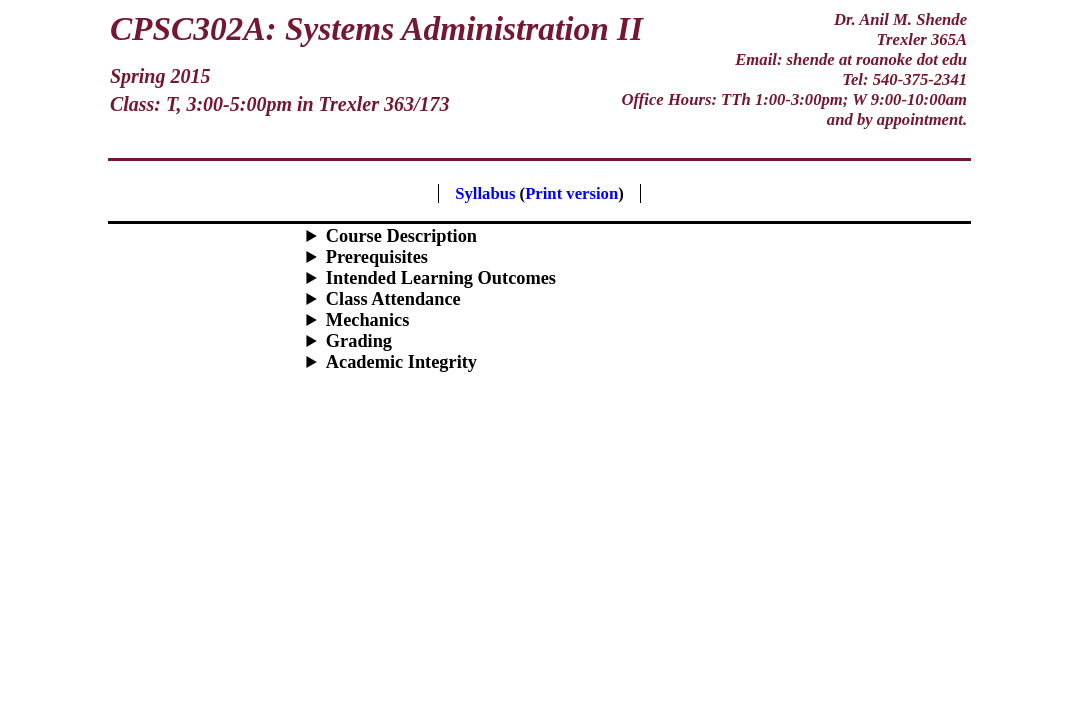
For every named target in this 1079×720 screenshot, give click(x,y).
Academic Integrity (401, 362)
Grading (359, 341)
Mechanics (367, 320)
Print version (571, 193)
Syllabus (485, 193)
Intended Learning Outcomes (441, 278)
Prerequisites (377, 257)
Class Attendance (393, 299)
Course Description (401, 236)
